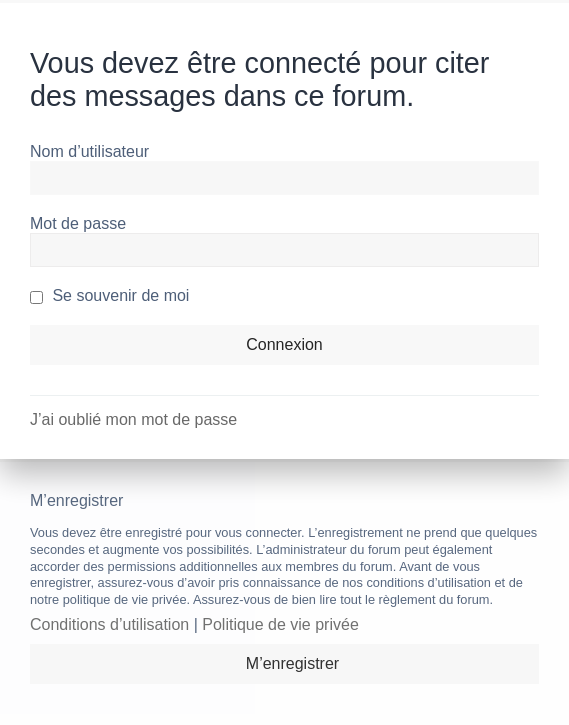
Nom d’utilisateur (89, 151)
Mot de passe (78, 223)
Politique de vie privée (280, 624)
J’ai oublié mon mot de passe (133, 419)
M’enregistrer (292, 663)
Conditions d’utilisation (109, 624)
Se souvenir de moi (109, 295)
